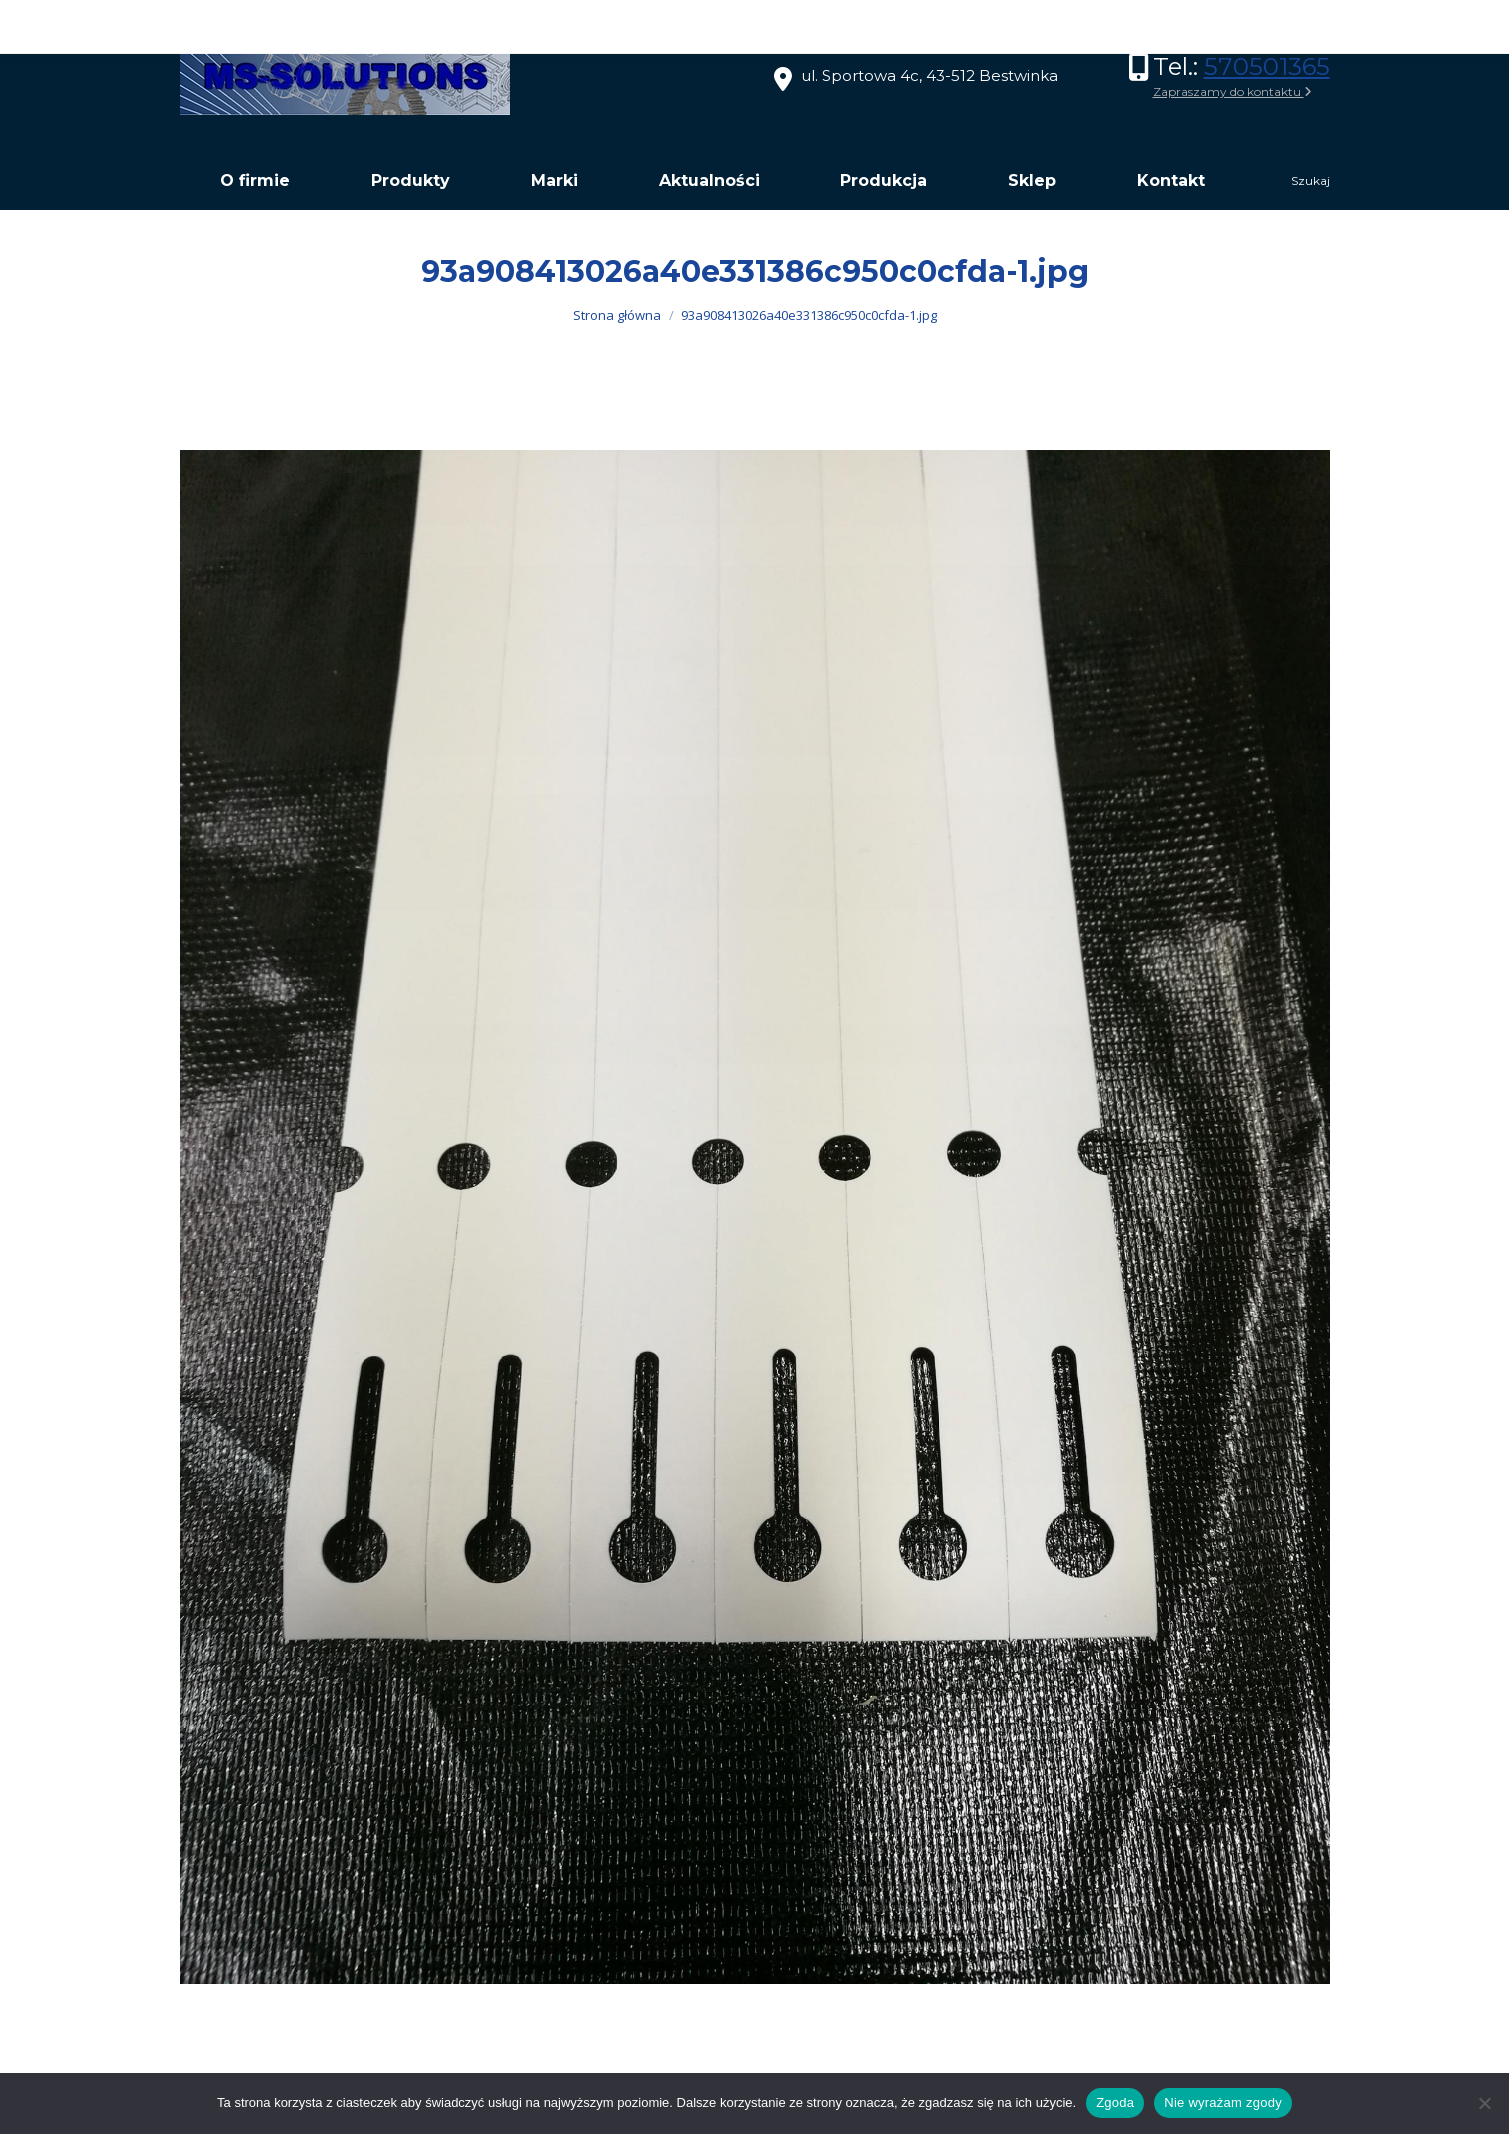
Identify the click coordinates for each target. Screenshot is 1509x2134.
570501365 (1267, 66)
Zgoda (1115, 2102)
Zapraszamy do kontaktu (1232, 91)
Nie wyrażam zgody (1223, 2102)
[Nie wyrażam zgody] (1484, 2103)
